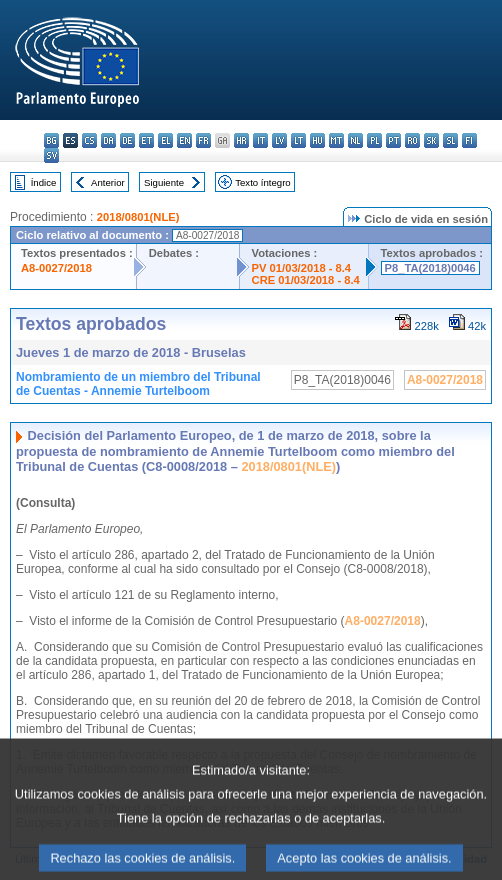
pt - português (393, 140)
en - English (184, 140)
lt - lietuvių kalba (298, 140)
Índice (44, 182)
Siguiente (164, 182)
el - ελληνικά (165, 140)
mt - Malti (336, 140)
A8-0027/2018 (56, 268)
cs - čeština (89, 140)
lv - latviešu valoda (279, 140)
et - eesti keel (146, 140)
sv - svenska (51, 155)
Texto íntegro (262, 182)
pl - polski (374, 140)
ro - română (412, 140)
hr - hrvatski (241, 140)
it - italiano (260, 140)
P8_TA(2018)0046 (430, 268)
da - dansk (108, 140)
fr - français (203, 140)
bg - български (51, 140)
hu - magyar (317, 140)
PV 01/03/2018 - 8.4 (302, 268)
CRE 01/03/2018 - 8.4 (306, 280)
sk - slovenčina (431, 140)
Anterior (108, 182)
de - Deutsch (127, 140)
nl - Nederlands (355, 140)
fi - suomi (469, 140)
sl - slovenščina (450, 140)
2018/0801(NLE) (138, 217)
